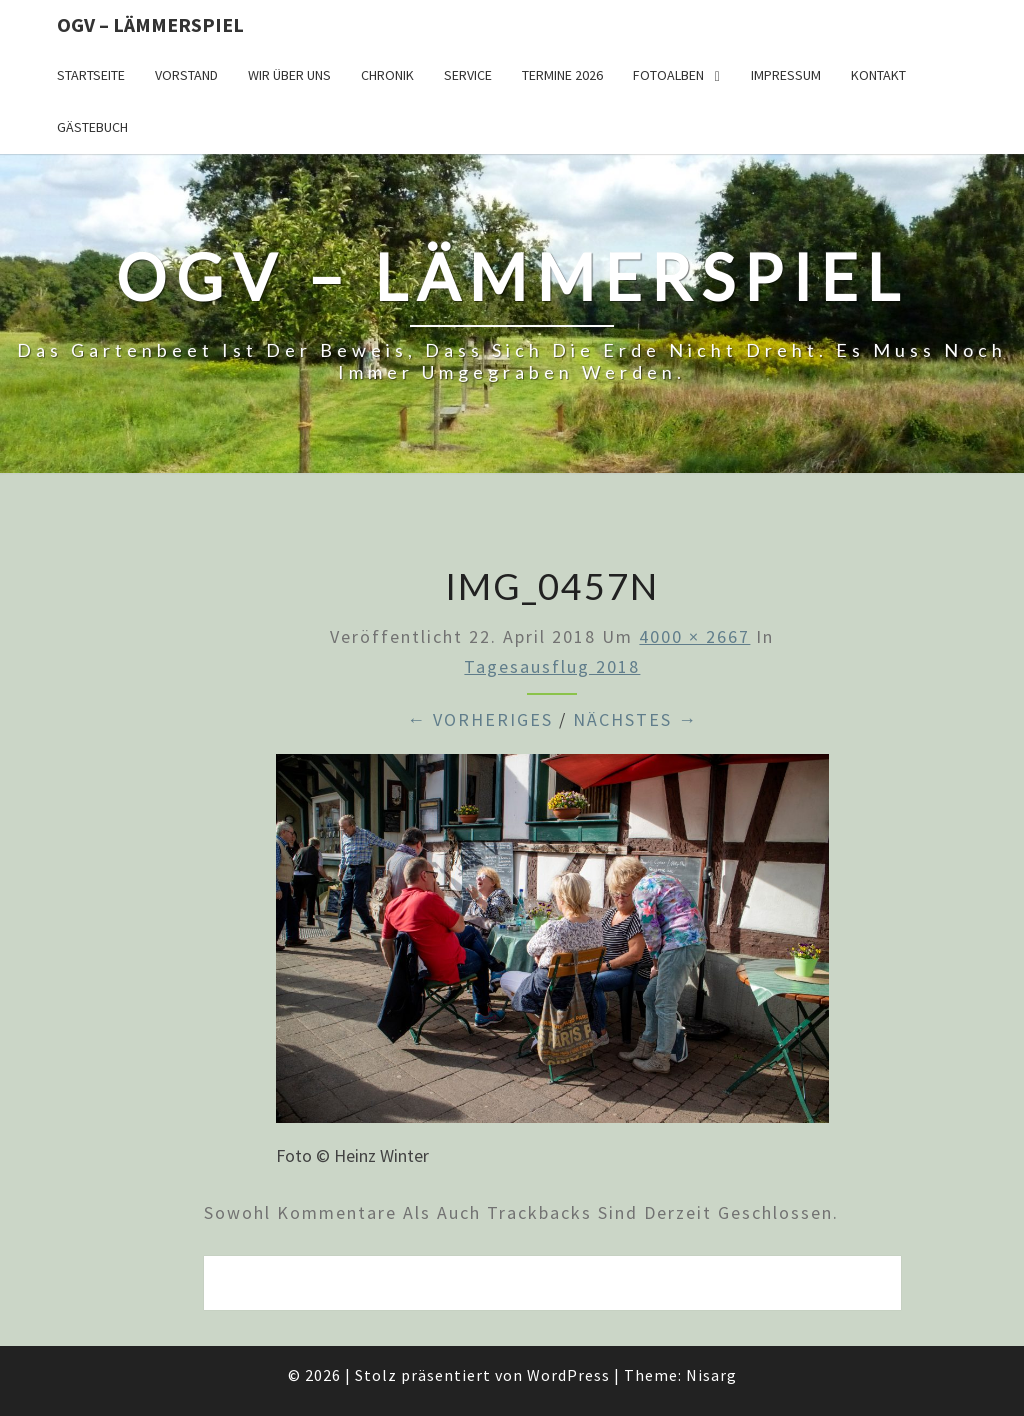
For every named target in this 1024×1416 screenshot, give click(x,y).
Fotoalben (668, 75)
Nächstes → (635, 719)
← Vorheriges (480, 719)
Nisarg (711, 1375)
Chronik (387, 75)
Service (468, 75)
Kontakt (878, 75)
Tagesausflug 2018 (552, 666)
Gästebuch (92, 127)
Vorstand (186, 75)
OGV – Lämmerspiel (150, 24)
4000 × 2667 (694, 636)
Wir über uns (289, 75)
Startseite (91, 75)
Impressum (786, 75)
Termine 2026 (562, 75)
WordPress (568, 1375)
